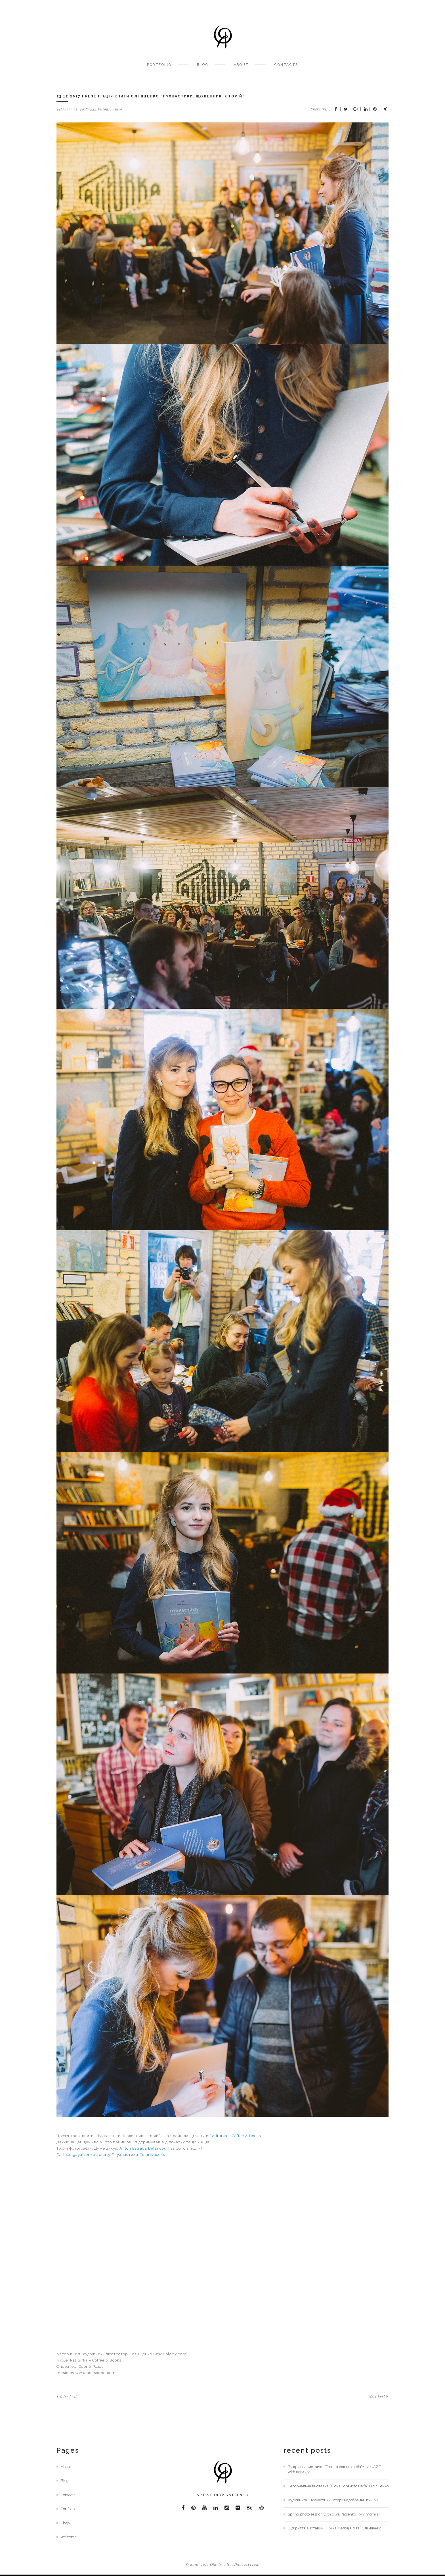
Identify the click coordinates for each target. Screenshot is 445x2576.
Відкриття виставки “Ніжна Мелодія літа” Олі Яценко (334, 2528)
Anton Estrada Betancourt (144, 2148)
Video (117, 109)
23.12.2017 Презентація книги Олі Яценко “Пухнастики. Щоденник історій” (150, 96)
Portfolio (159, 65)
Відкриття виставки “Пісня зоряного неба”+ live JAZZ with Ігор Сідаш (334, 2469)
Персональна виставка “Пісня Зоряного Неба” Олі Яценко (338, 2486)
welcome (69, 2537)
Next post (379, 2396)
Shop (65, 2523)
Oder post (66, 2396)
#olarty (103, 2154)
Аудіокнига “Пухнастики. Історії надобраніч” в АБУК (333, 2500)
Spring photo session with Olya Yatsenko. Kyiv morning (334, 2514)
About (241, 65)
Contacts (286, 65)
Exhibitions (100, 109)
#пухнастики (125, 2154)
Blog (202, 65)
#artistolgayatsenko (75, 2154)
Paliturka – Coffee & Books (235, 2136)
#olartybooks (152, 2154)
